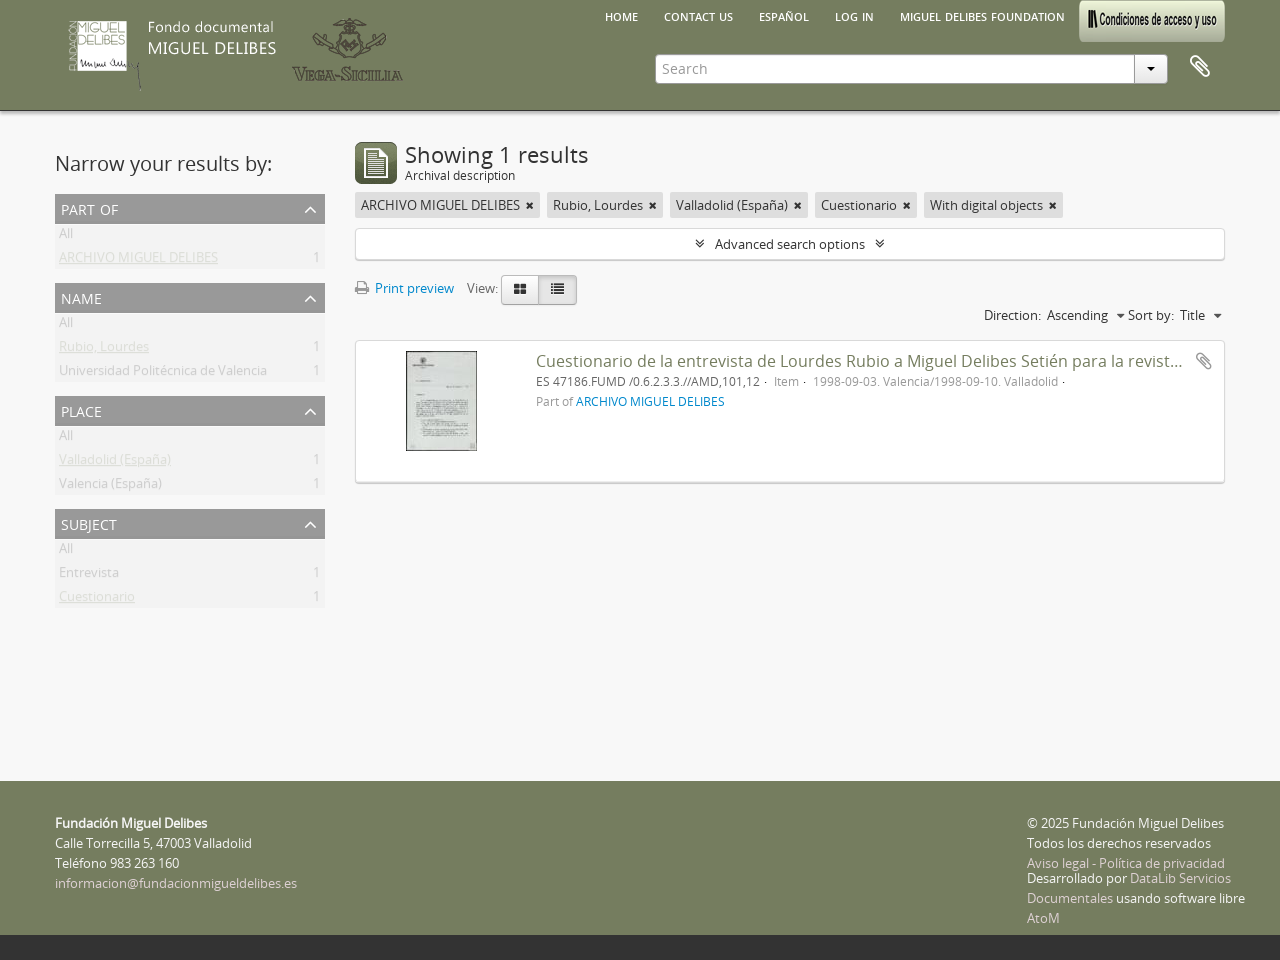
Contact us (698, 15)
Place (81, 409)
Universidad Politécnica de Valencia (163, 374)
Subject (89, 522)
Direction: (1012, 315)
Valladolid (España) (115, 463)
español (784, 15)
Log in (854, 15)
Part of (89, 207)
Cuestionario (97, 600)
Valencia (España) (110, 487)
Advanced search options (790, 244)
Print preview (404, 288)
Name (81, 296)
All (66, 237)
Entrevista (89, 576)
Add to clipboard (1204, 361)
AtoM (1043, 918)
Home (621, 15)
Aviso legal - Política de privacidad (1126, 863)
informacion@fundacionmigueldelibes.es (176, 883)
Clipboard (1200, 67)
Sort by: (1151, 315)
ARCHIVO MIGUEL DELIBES (138, 261)
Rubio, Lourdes (104, 350)
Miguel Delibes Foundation (982, 15)
